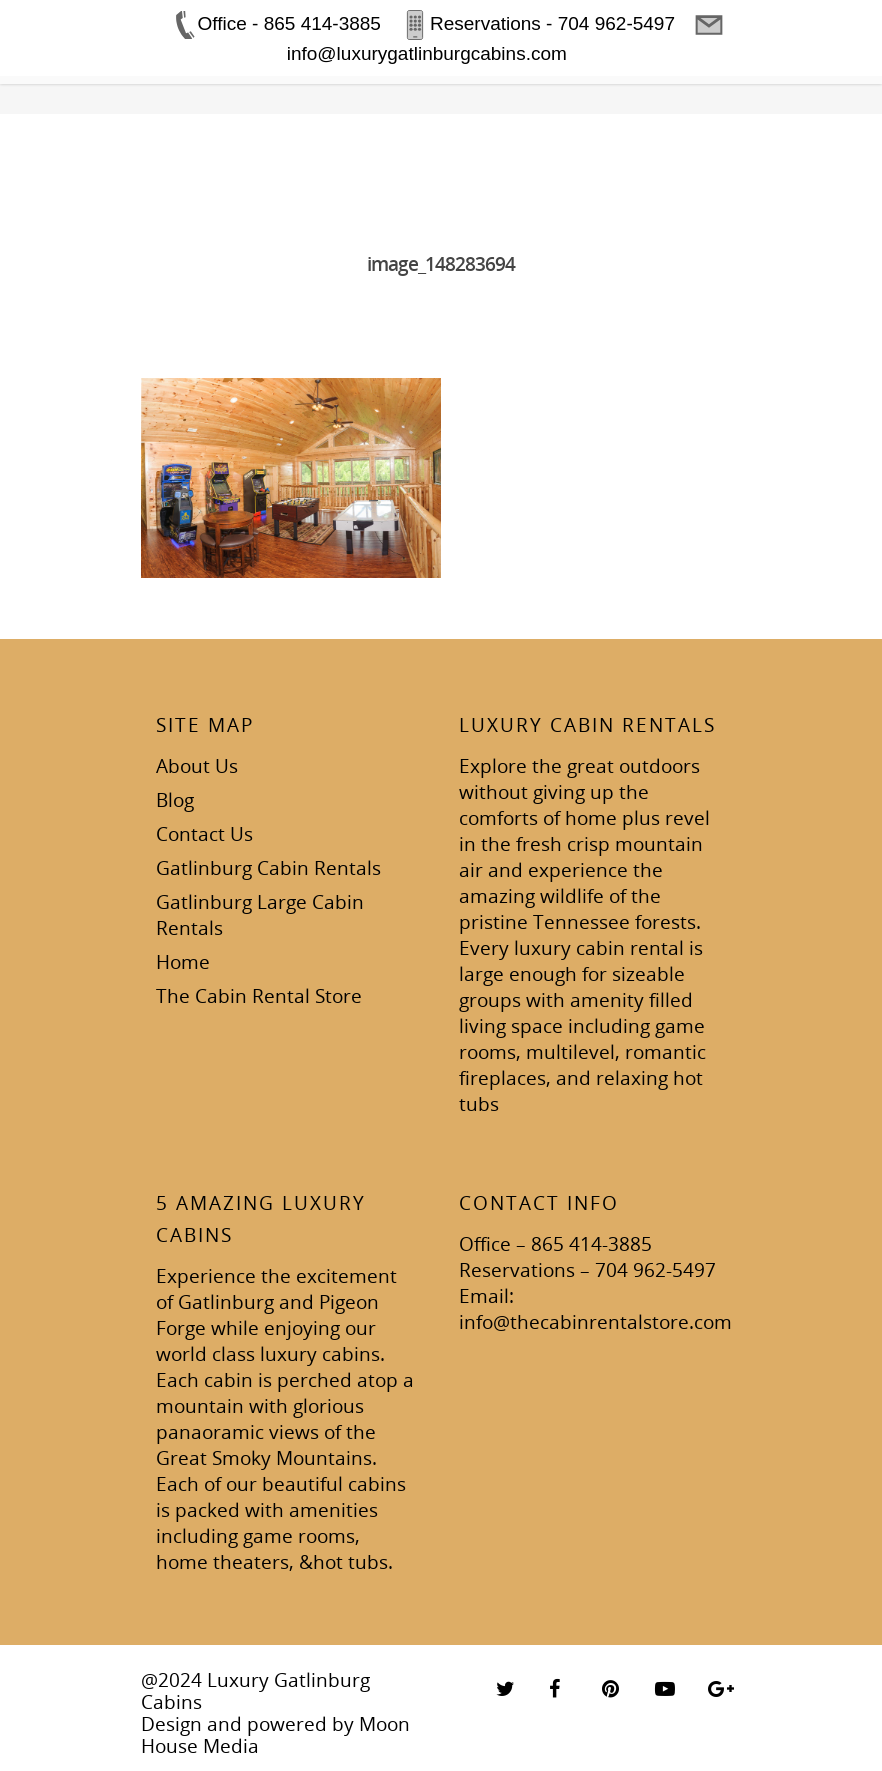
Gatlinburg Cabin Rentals (268, 868)
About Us (197, 766)
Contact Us (204, 834)
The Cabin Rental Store (259, 996)
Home (183, 962)
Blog (175, 800)
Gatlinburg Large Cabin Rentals (260, 915)
